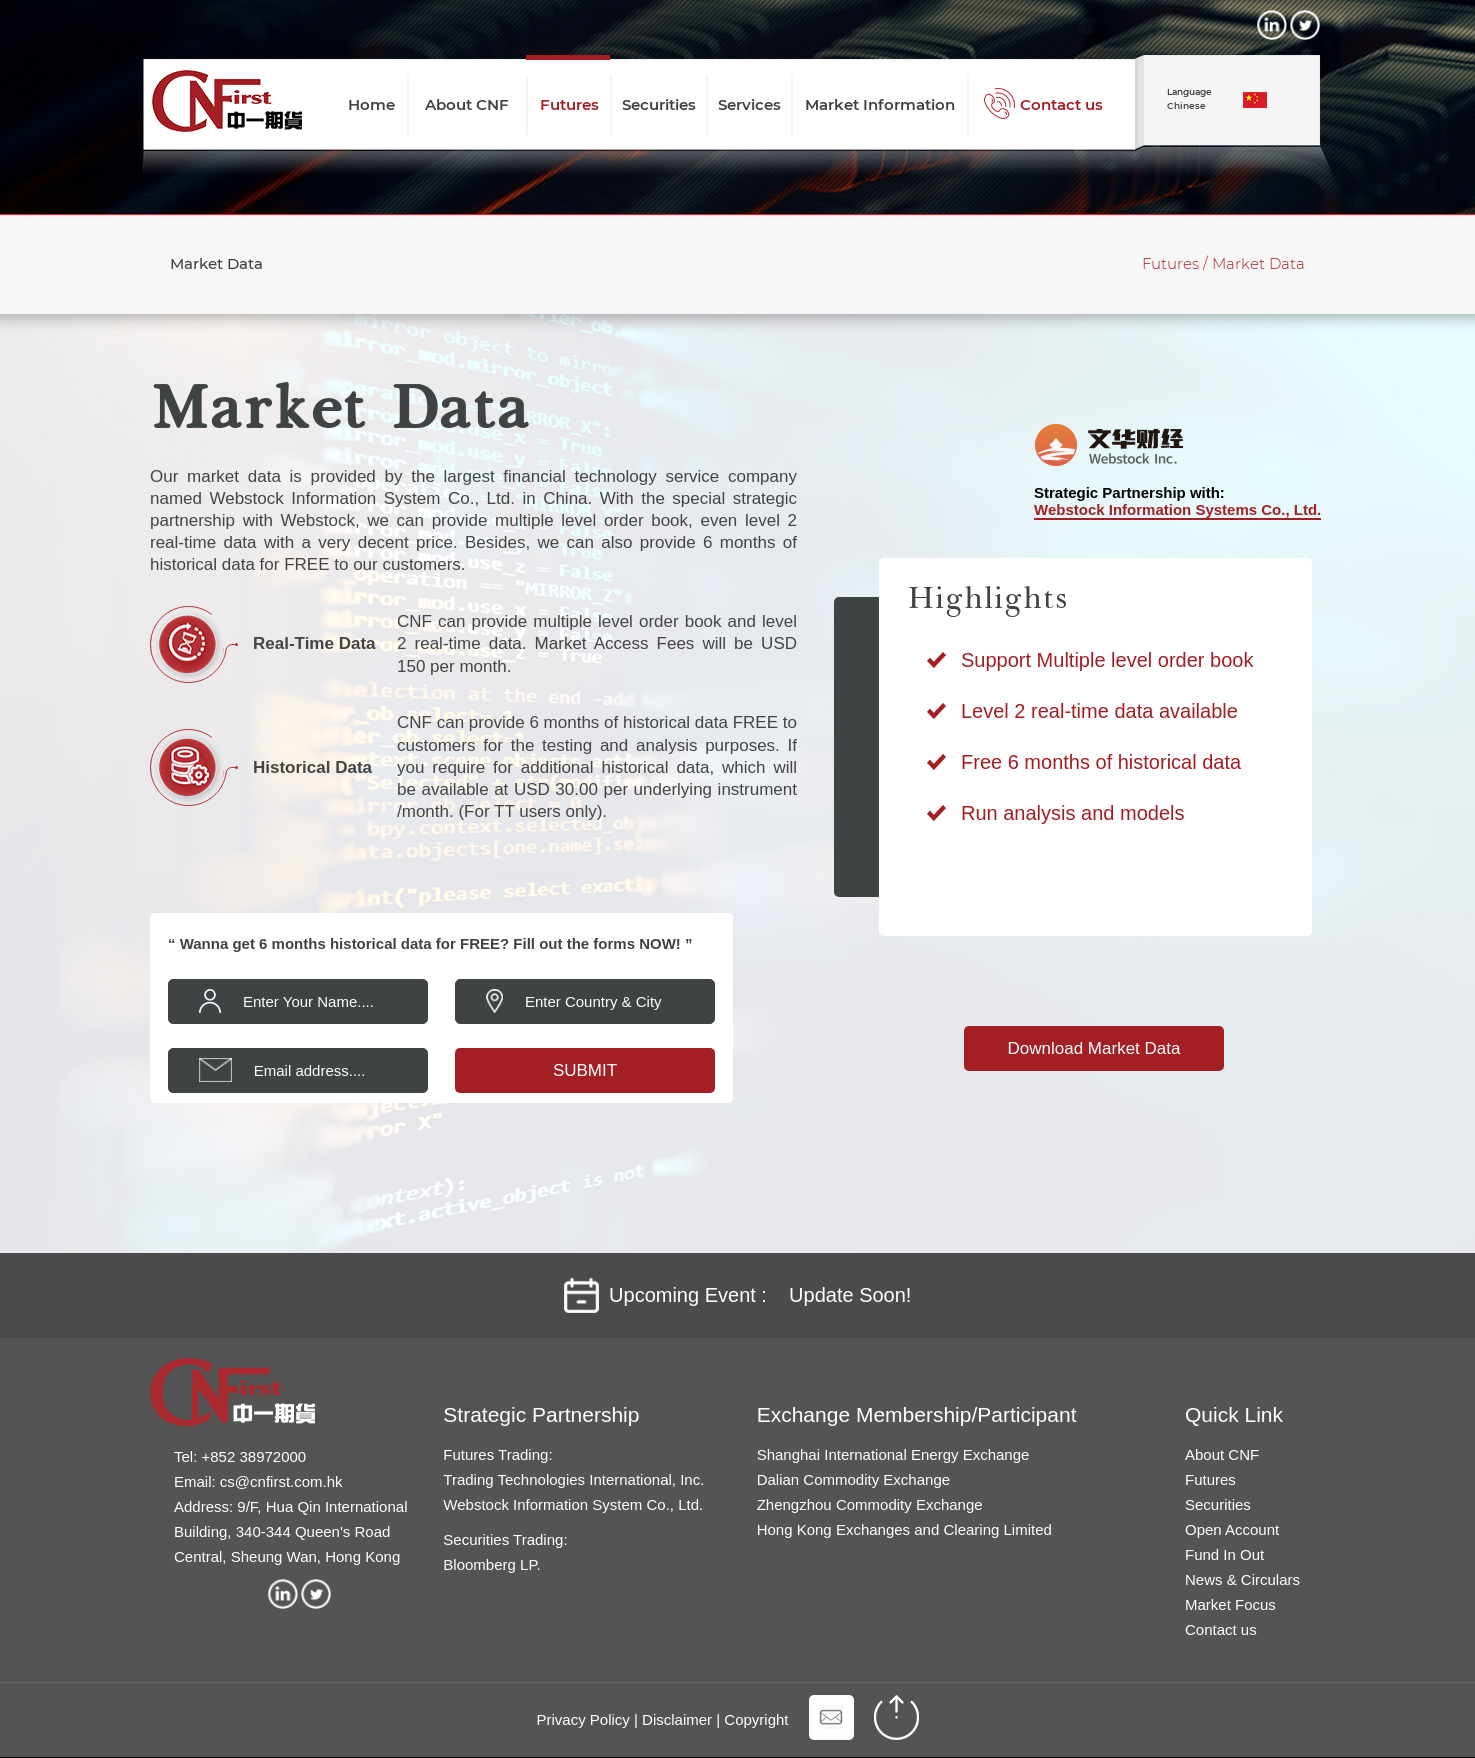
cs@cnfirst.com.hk (281, 1481)
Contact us (1221, 1629)
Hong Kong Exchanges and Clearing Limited (904, 1529)
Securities (1218, 1504)
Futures (1210, 1479)
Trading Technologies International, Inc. (573, 1479)
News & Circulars (1242, 1579)
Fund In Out (1224, 1554)
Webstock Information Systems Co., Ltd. (1177, 509)
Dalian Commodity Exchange (853, 1479)
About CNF (1222, 1454)
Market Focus (1230, 1604)
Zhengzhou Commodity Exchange (870, 1504)
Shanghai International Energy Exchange (893, 1454)
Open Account (1232, 1529)
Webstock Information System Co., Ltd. (573, 1504)
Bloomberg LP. (491, 1564)
